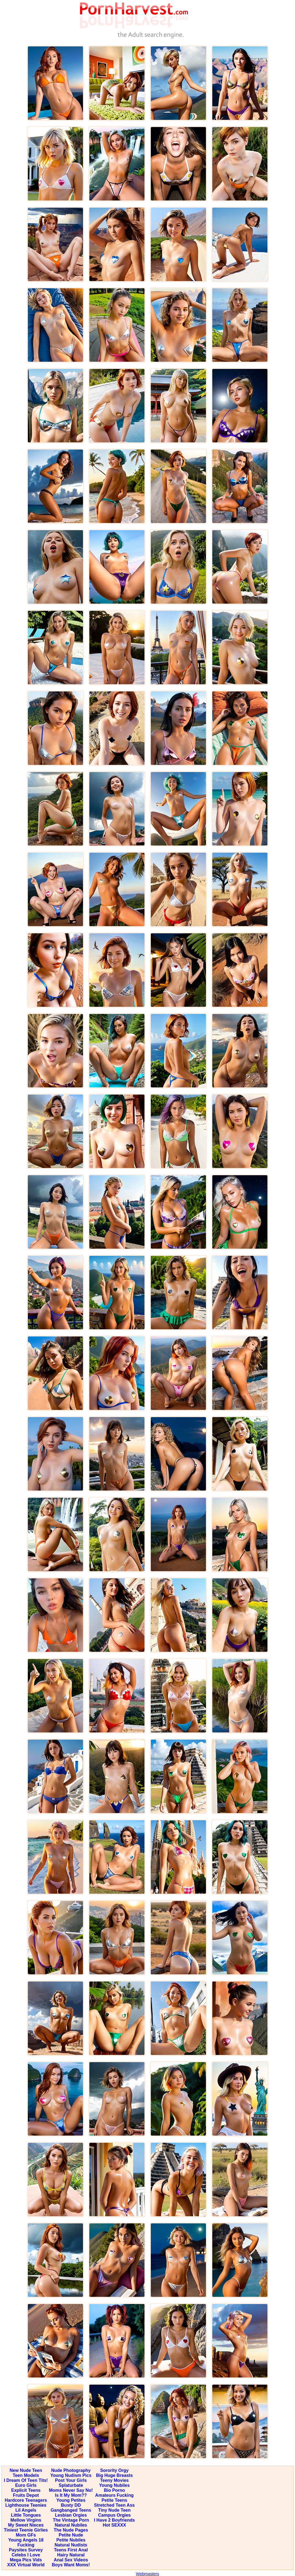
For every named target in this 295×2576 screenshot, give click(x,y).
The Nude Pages (71, 2530)
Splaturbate (71, 2485)
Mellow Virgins (25, 2520)
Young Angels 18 (26, 2540)
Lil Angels (25, 2510)
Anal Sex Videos (71, 2559)
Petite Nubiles (70, 2540)
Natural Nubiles (71, 2525)
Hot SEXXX (114, 2525)
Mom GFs (26, 2535)
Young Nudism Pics (71, 2475)
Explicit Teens (26, 2490)
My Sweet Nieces (26, 2525)
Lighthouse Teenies (25, 2505)
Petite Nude (71, 2535)
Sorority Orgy (114, 2470)
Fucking (25, 2545)
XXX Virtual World (25, 2564)
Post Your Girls (71, 2480)
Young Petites (70, 2500)
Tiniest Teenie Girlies (26, 2530)
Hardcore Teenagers (26, 2500)
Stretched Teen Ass (114, 2505)
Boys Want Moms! (71, 2564)
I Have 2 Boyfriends (114, 2520)
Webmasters (147, 2573)
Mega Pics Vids (26, 2559)
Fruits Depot (26, 2495)
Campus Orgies (114, 2515)
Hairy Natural (71, 2555)
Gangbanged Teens (70, 2510)
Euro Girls (25, 2485)
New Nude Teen (26, 2470)
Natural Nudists (71, 2545)
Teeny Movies (114, 2480)
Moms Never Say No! (71, 2490)
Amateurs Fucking (114, 2495)
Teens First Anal (71, 2550)
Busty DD (71, 2505)
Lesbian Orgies (71, 2515)
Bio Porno (114, 2490)
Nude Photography (71, 2470)
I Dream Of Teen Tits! (26, 2480)
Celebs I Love (26, 2555)
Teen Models (26, 2475)
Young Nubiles (114, 2485)
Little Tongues (26, 2515)
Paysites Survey (26, 2550)
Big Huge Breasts (114, 2475)
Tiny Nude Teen (114, 2510)
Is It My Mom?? (71, 2495)
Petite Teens (114, 2500)
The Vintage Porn (71, 2520)
